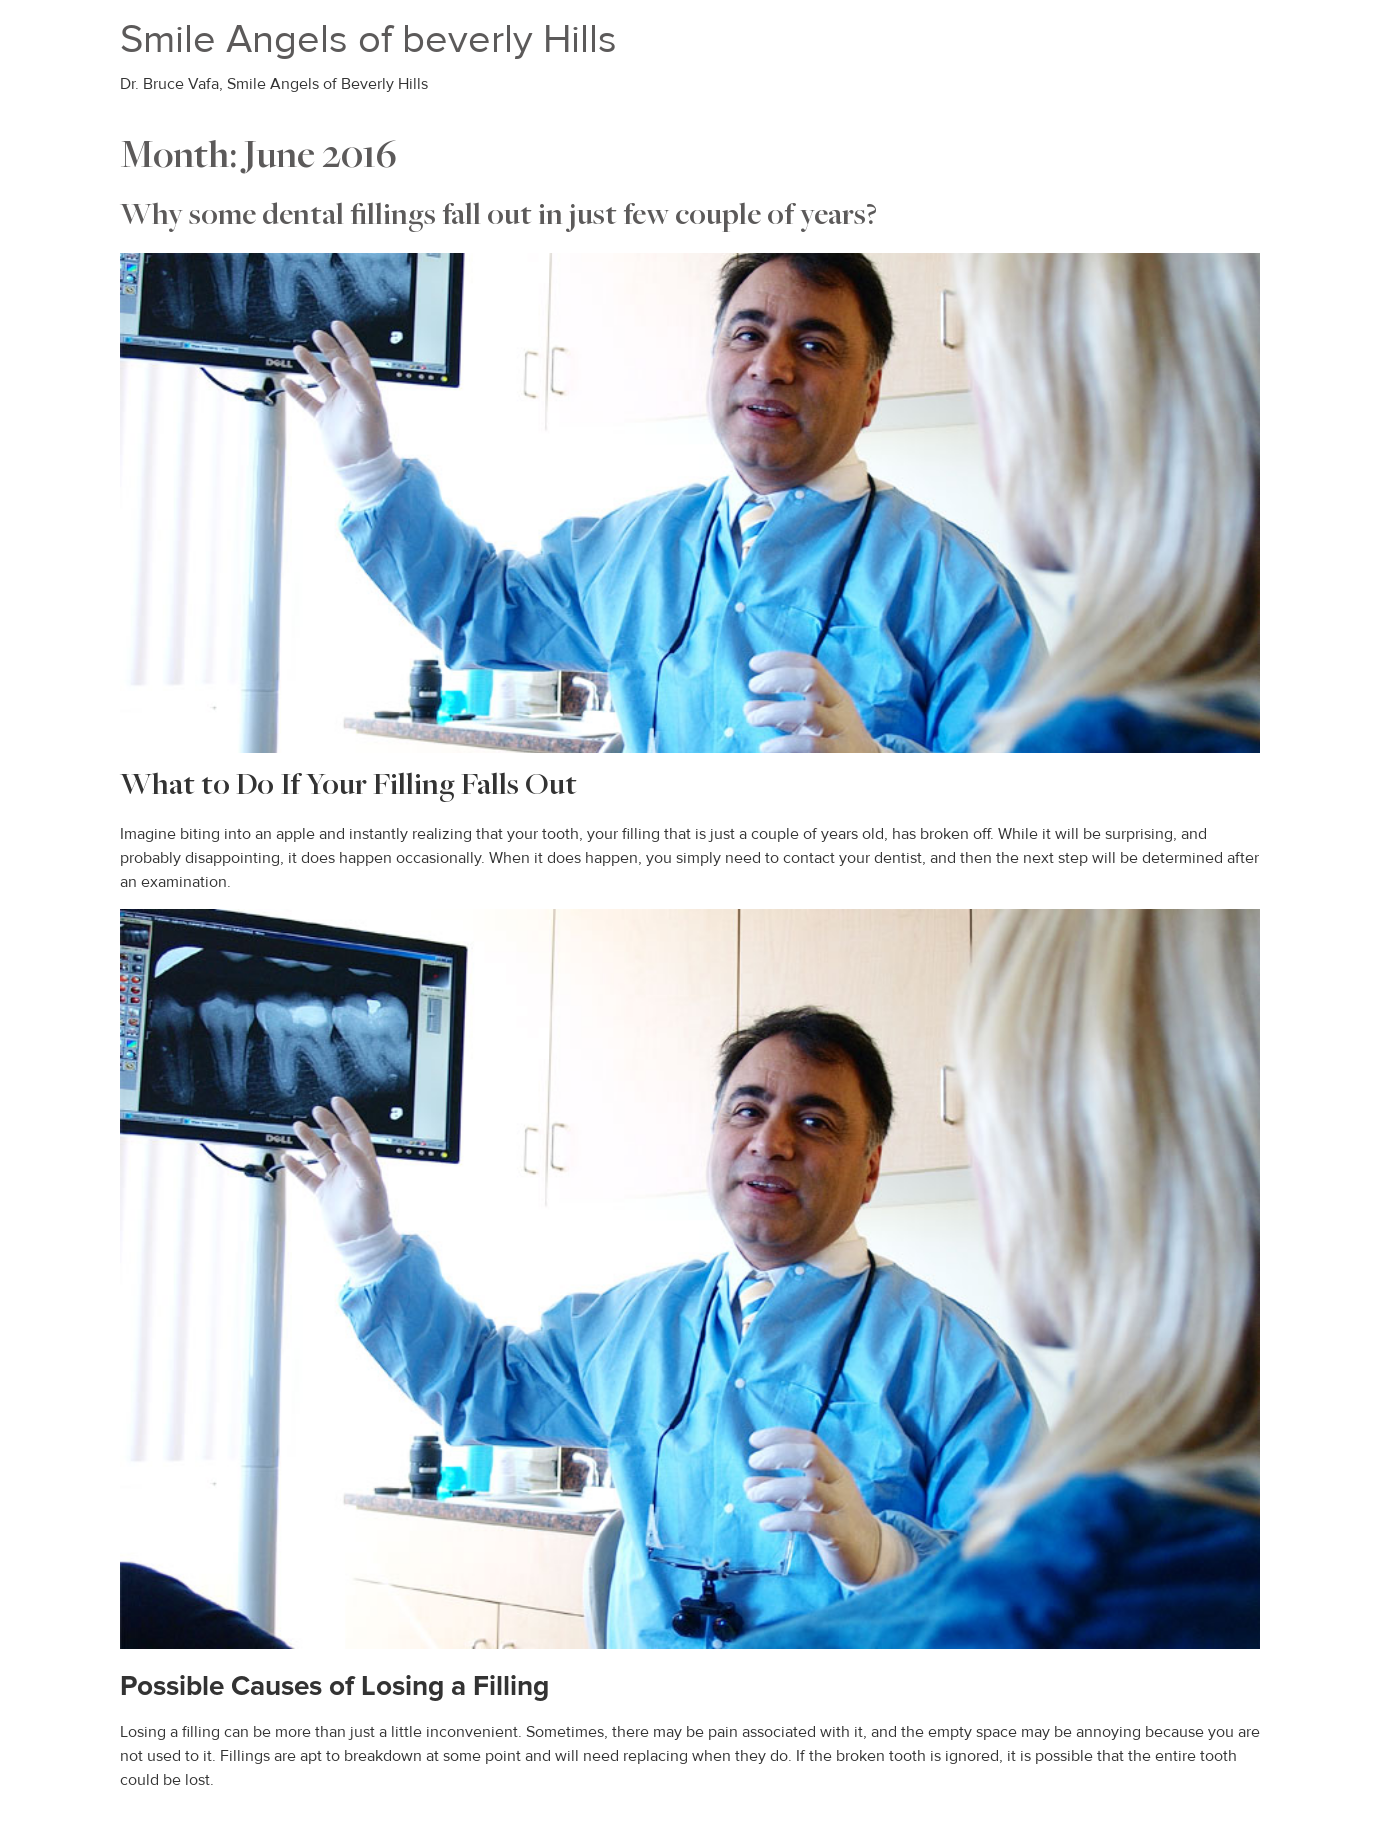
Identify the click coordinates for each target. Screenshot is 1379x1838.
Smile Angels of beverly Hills (368, 39)
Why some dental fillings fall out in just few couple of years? (498, 217)
